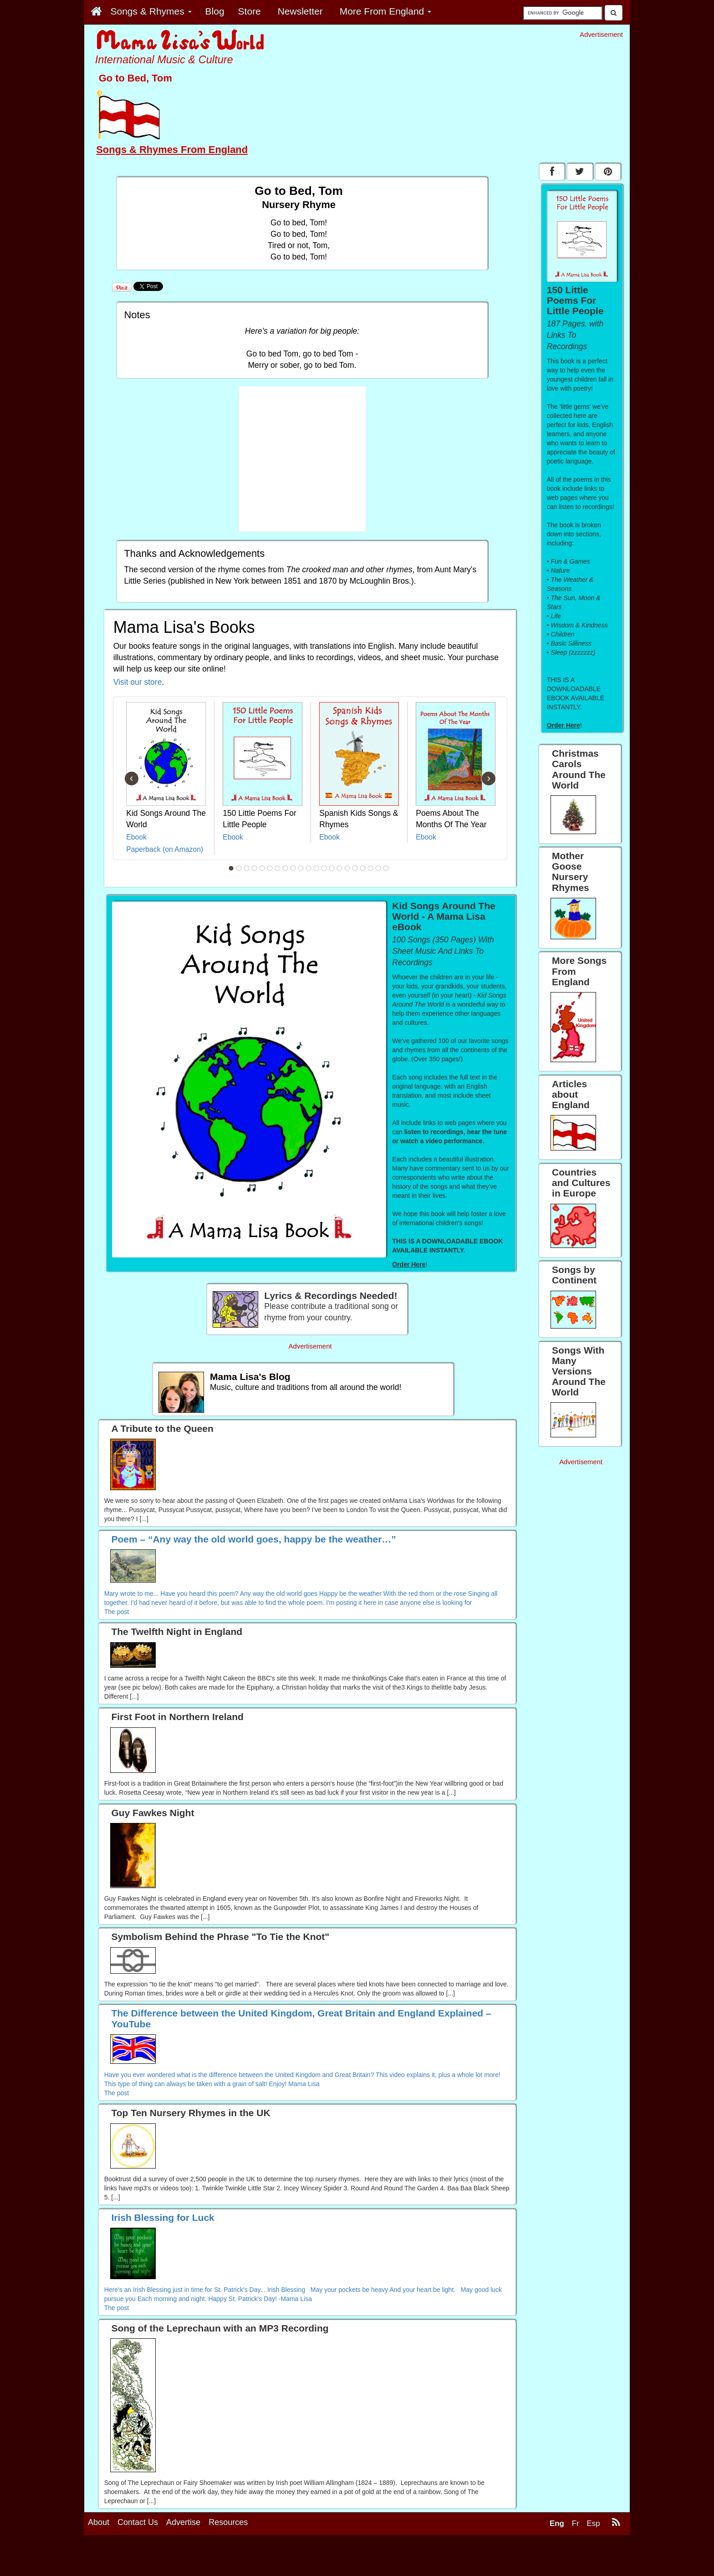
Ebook (136, 837)
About (98, 2522)
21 (386, 868)
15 (339, 868)
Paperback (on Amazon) (164, 849)
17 (355, 868)
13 (324, 868)
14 (332, 868)
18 (363, 868)
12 (316, 868)
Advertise (183, 2522)
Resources (228, 2522)
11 (308, 868)
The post (116, 1611)
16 (347, 868)
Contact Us (137, 2522)
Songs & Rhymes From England (172, 149)
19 (370, 868)
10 (301, 868)
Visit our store (137, 682)
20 (378, 868)
